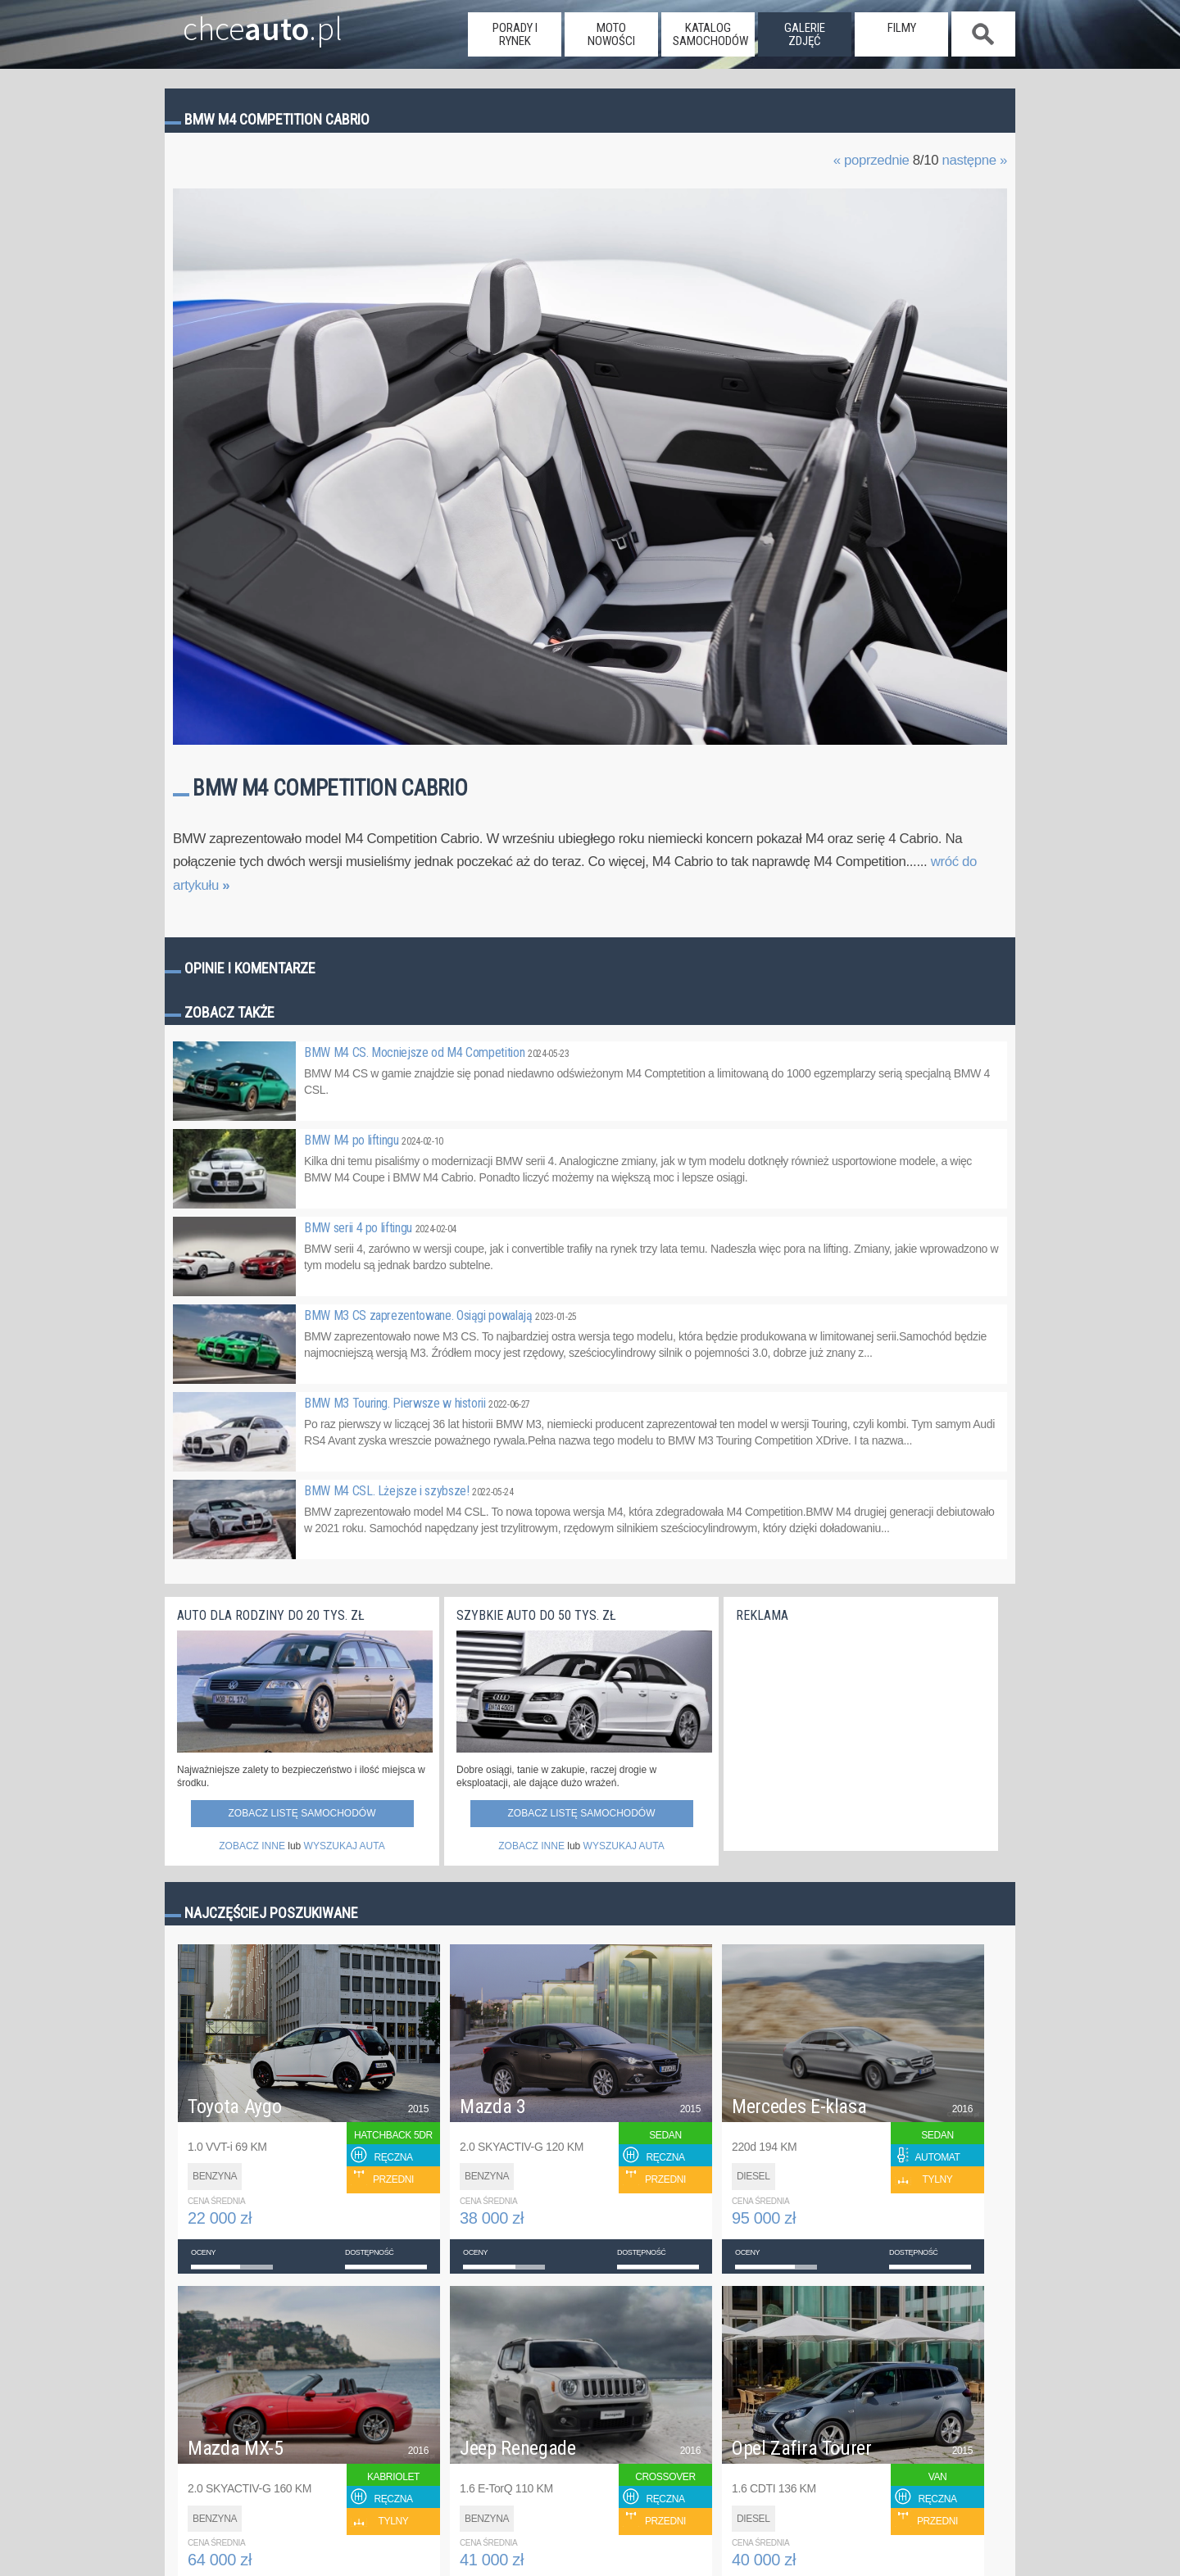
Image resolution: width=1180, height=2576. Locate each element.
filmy (901, 27)
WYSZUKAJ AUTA (344, 1846)
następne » (974, 160)
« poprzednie (871, 160)
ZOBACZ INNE (252, 1846)
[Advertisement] (859, 1732)
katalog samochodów (710, 34)
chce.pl (244, 22)
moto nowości (611, 34)
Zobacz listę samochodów (301, 1813)
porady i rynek (515, 34)
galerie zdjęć (804, 34)
